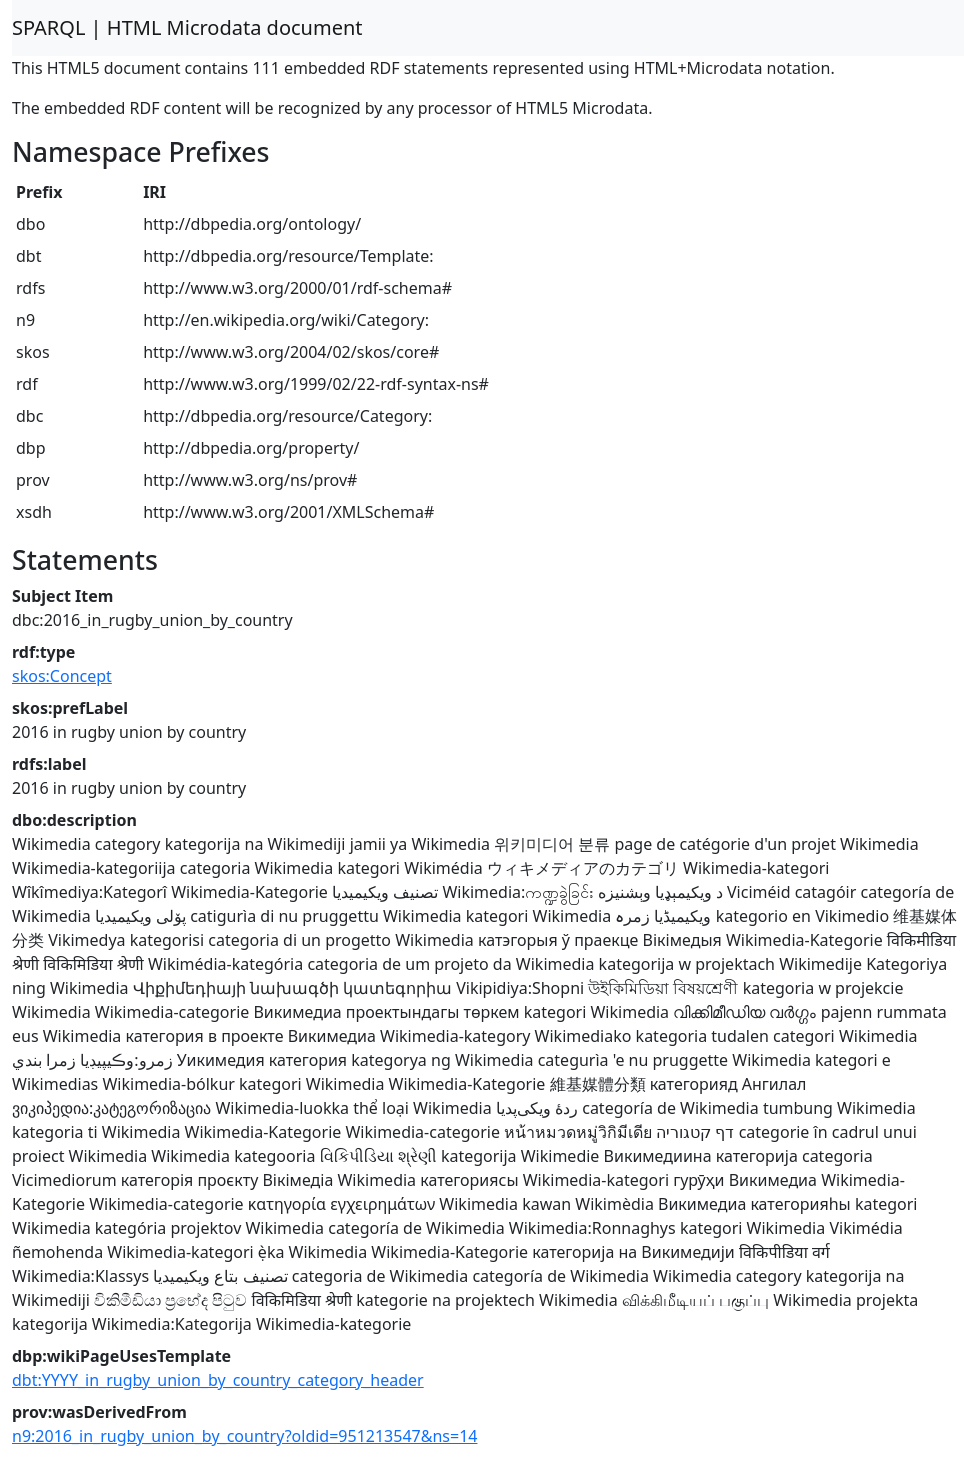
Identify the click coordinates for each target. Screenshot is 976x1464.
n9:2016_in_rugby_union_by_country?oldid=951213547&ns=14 (244, 1436)
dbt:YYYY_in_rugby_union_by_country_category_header (218, 1380)
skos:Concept (62, 676)
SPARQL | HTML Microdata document (187, 27)
